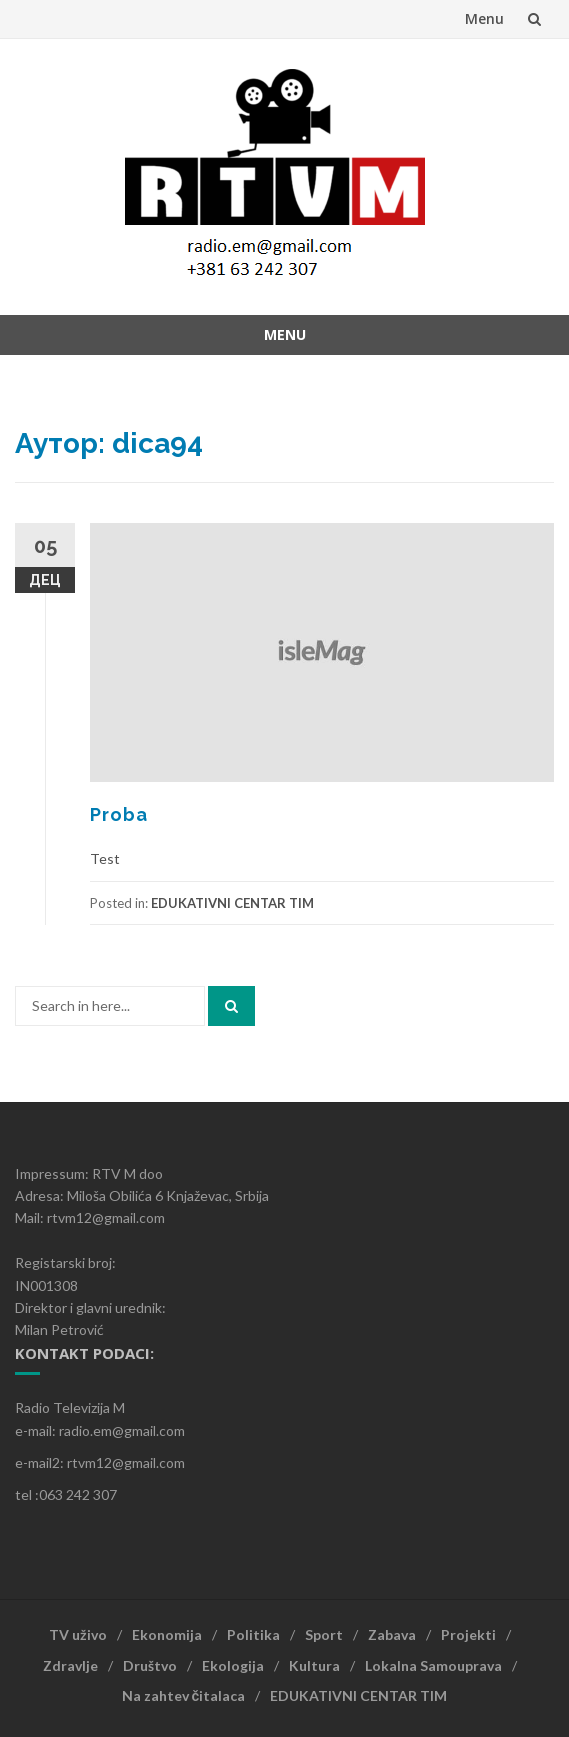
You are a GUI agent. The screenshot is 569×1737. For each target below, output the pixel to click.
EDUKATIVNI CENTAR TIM (232, 903)
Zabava (392, 1634)
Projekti (468, 1634)
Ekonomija (167, 1634)
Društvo (150, 1665)
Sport (324, 1634)
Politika (253, 1634)
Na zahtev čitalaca (184, 1695)
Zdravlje (70, 1665)
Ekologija (233, 1665)
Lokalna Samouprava (433, 1665)
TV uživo (78, 1634)
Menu (484, 18)
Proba (119, 814)
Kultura (314, 1665)
